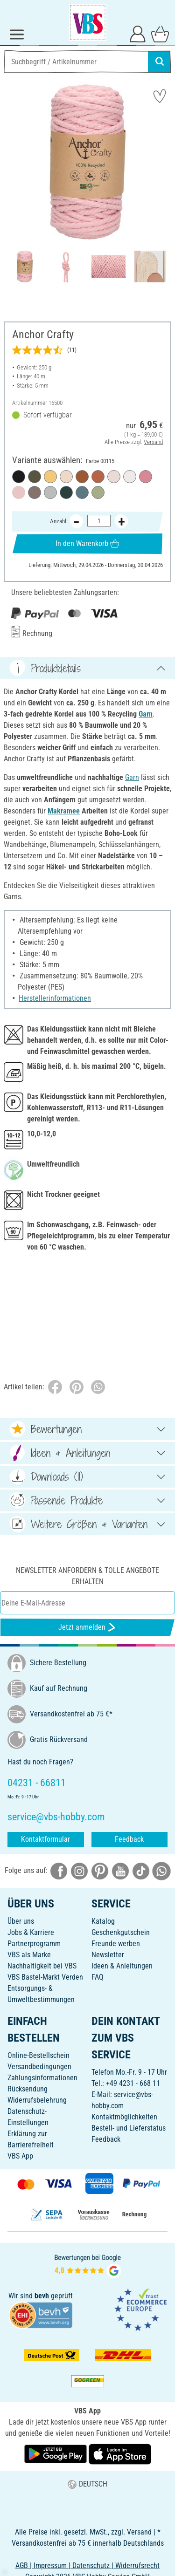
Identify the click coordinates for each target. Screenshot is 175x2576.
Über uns (20, 1921)
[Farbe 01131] (129, 476)
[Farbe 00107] (34, 492)
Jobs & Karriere (30, 1932)
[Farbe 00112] (50, 492)
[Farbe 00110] (98, 492)
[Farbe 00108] (50, 476)
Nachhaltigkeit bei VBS (42, 1965)
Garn (146, 714)
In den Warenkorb (87, 543)
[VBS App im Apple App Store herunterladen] (120, 2453)
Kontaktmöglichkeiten (124, 2116)
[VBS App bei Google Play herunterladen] (56, 2453)
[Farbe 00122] (145, 476)
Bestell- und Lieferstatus (128, 2128)
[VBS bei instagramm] (79, 1870)
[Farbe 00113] (82, 492)
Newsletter (107, 1954)
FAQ (97, 1977)
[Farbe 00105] (66, 476)
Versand (153, 441)
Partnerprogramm (34, 1943)
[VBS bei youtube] (120, 1870)
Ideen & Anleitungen (122, 1965)
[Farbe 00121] (34, 476)
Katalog (103, 1921)
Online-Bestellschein (38, 2055)
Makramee (64, 810)
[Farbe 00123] (82, 476)
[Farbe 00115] (18, 492)
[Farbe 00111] (66, 492)
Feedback (129, 1839)
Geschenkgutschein (120, 1932)
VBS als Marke (29, 1954)
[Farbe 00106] (113, 476)
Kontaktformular (45, 1839)
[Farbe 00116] (98, 476)
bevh (42, 2295)
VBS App (20, 2156)
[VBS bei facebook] (58, 1870)
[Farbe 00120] (18, 476)
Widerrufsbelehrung (37, 2100)
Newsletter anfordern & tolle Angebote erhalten (87, 1576)
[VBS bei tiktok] (141, 1870)
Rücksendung (27, 2088)
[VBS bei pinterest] (100, 1870)
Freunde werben (115, 1943)
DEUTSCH (87, 2484)
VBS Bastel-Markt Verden (45, 1977)
